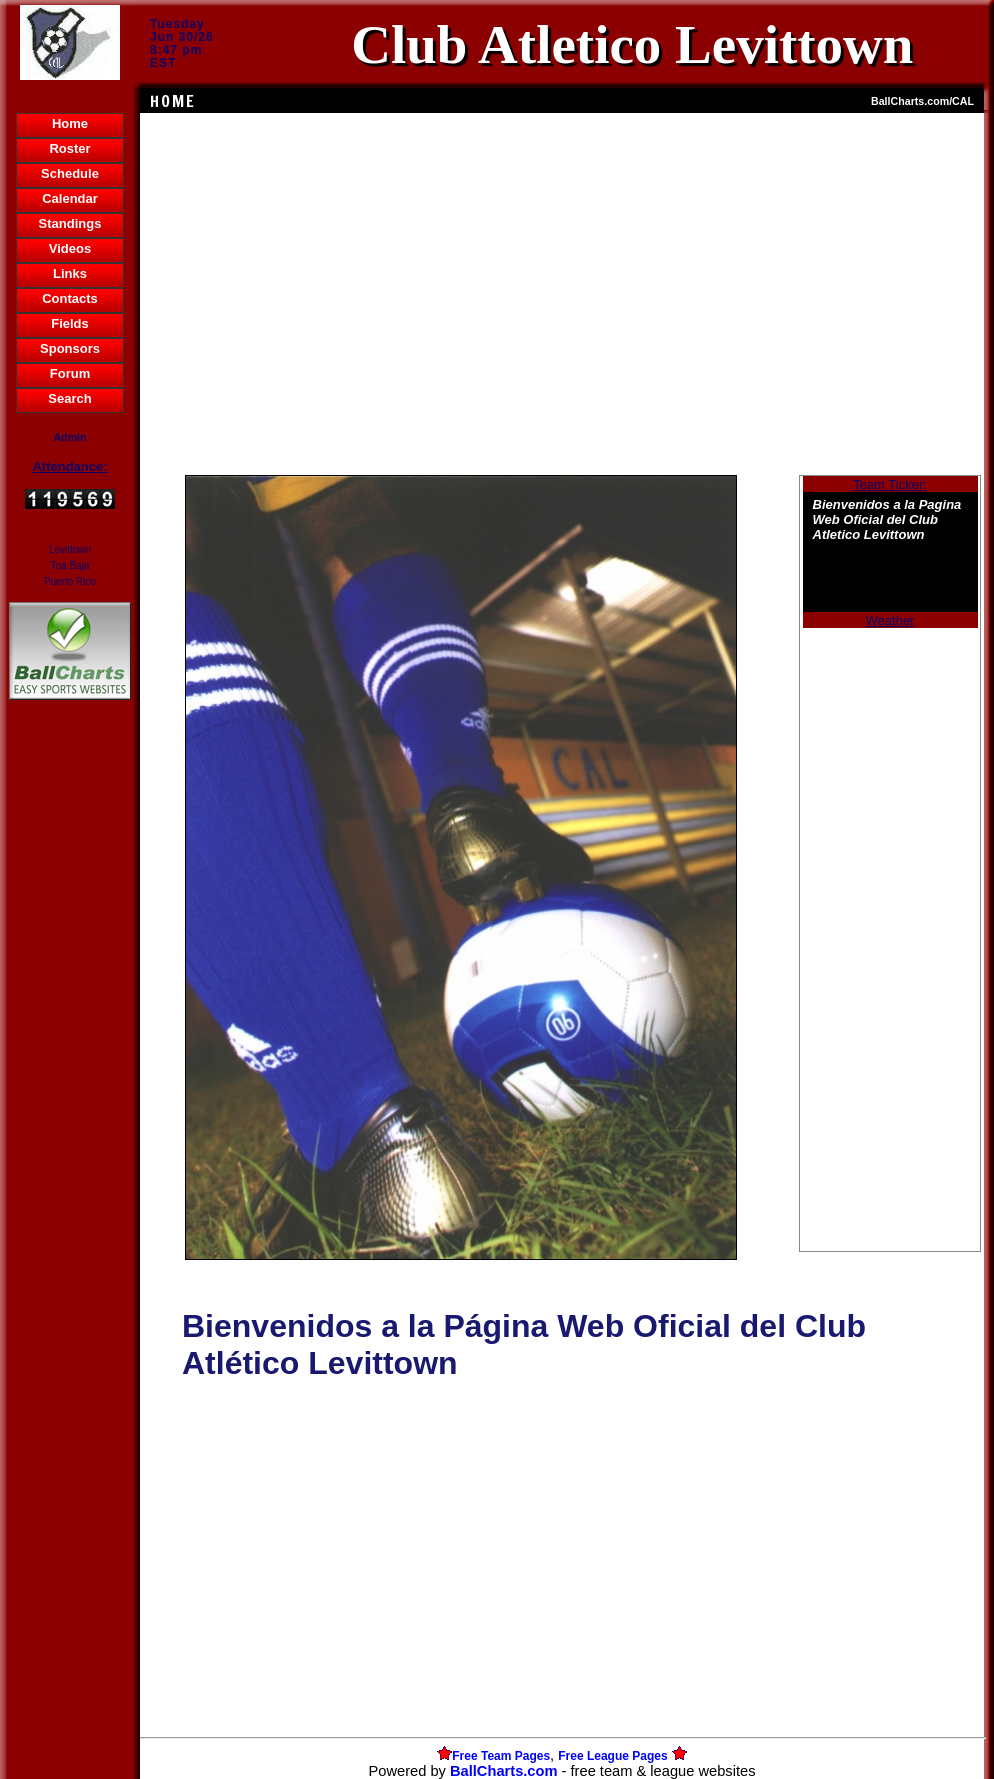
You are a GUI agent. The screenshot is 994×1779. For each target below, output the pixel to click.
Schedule (70, 173)
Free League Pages (612, 1756)
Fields (70, 323)
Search (69, 398)
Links (70, 273)
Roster (69, 148)
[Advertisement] (70, 1049)
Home (70, 123)
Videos (70, 248)
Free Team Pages (501, 1756)
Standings (70, 223)
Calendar (70, 198)
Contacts (70, 298)
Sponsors (70, 348)
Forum (70, 373)
